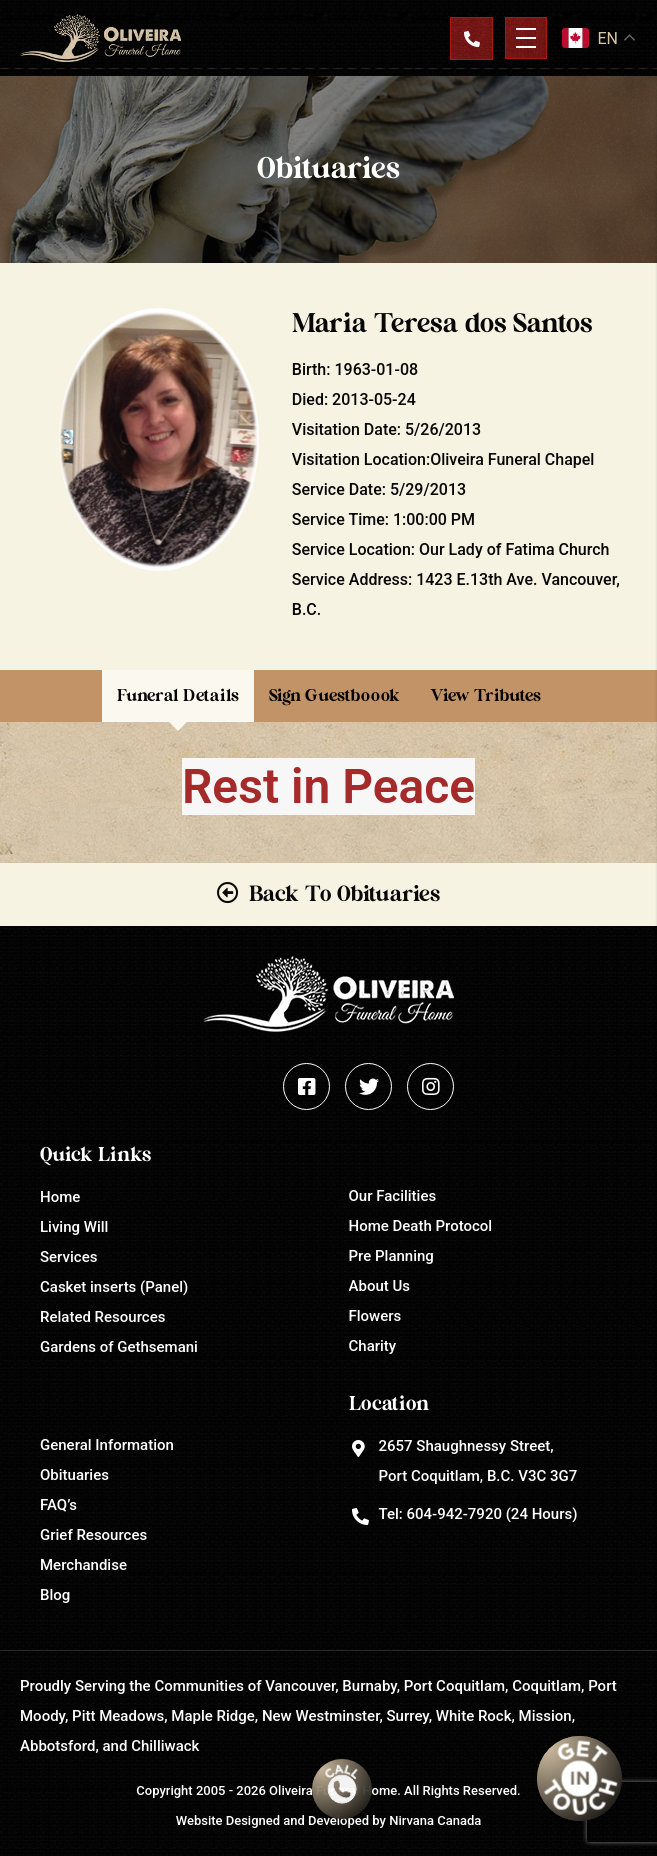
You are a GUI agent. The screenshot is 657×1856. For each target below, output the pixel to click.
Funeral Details (178, 695)
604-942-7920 (453, 1514)
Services (68, 1257)
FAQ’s (58, 1505)
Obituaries (74, 1475)
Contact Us (471, 38)
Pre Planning (391, 1256)
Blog (55, 1595)
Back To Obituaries (344, 894)
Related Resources (102, 1317)
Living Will (74, 1227)
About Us (380, 1286)
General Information (107, 1445)
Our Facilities (393, 1196)
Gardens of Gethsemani (119, 1347)
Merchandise (83, 1565)
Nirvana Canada (435, 1820)
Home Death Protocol (421, 1226)
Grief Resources (93, 1535)
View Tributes (485, 695)
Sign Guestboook (334, 695)
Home (60, 1197)
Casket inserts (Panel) (114, 1287)
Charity (373, 1346)
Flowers (375, 1316)
